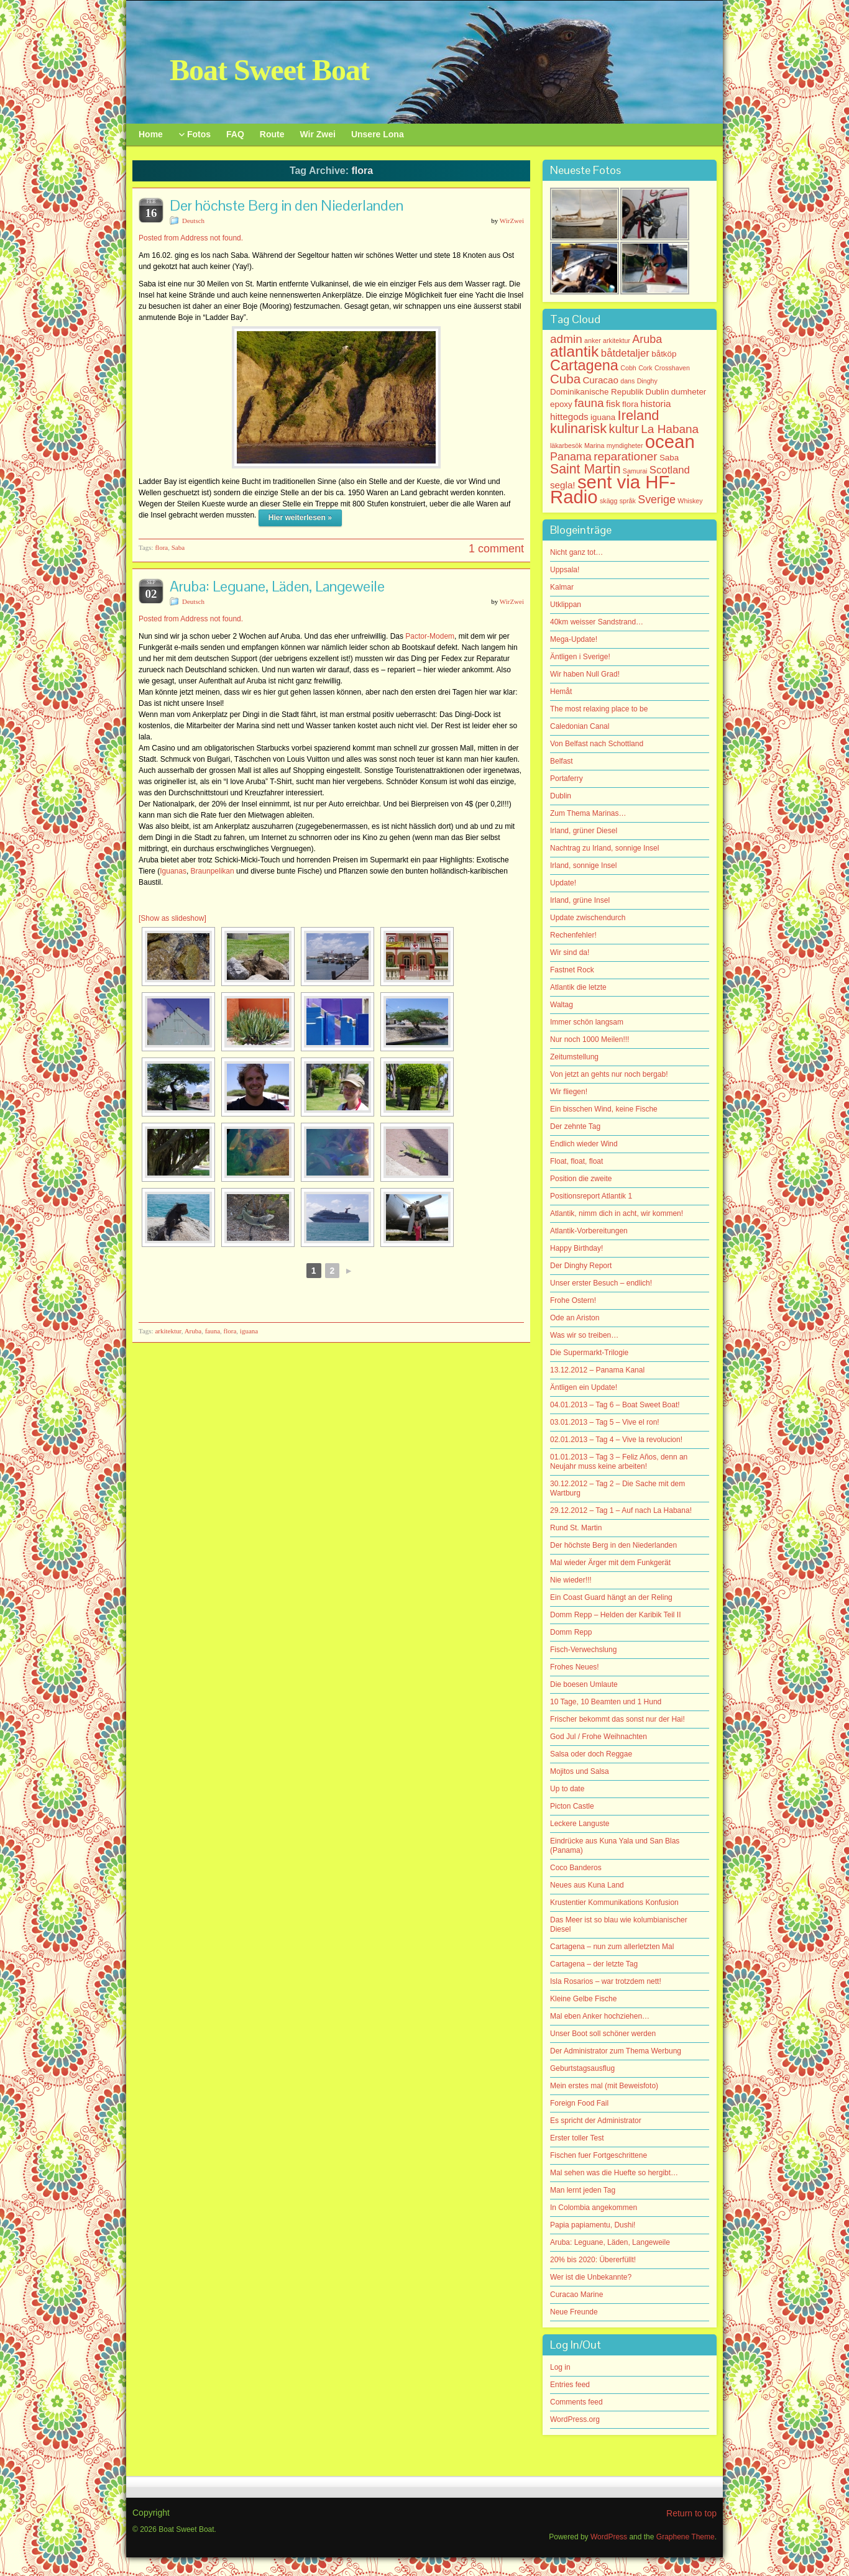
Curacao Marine (576, 2294)
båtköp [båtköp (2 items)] (663, 354)
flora (161, 547)
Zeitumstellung (574, 1057)
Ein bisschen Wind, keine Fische (604, 1109)
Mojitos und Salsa (579, 1771)
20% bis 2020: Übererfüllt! (593, 2259)
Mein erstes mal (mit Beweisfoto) (604, 2085)
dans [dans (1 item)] (627, 381)
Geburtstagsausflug (582, 2068)
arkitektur (168, 1331)
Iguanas (173, 871)
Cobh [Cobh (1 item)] (628, 368)
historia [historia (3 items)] (655, 403)
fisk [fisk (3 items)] (613, 403)
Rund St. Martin (576, 1527)
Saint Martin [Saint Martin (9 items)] (585, 469)
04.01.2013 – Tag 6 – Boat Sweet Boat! (615, 1404)
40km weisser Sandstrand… (596, 622)
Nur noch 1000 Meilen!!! (589, 1039)
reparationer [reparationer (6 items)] (625, 456)
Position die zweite (581, 1178)
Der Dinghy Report (581, 1265)
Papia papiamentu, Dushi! (592, 2225)
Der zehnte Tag (575, 1126)
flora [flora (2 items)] (630, 404)
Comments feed (576, 2402)
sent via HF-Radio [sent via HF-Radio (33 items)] (613, 489)
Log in (560, 2367)
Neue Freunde (574, 2312)
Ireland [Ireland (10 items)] (638, 415)
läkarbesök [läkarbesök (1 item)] (566, 445)
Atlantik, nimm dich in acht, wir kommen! (616, 1213)
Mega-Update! (573, 639)
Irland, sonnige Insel (583, 865)
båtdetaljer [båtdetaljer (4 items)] (625, 353)
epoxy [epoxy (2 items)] (561, 404)
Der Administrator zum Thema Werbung (615, 2051)
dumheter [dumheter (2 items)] (689, 391)
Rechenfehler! (573, 935)
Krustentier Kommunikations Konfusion (614, 1902)
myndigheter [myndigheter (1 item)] (625, 445)
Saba (178, 547)
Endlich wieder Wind (584, 1144)
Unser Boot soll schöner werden (603, 2033)
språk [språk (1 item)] (628, 501)
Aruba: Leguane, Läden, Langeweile (277, 586)
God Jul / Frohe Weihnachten (598, 1736)
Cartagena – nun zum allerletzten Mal (612, 1946)
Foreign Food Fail (579, 2103)
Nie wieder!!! (571, 1580)
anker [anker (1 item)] (592, 340)
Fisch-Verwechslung (583, 1649)
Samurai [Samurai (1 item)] (635, 471)
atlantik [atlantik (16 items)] (574, 351)
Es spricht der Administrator (595, 2120)
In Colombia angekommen (593, 2207)
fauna (212, 1331)
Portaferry (566, 778)
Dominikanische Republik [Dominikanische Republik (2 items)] (596, 391)
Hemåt (561, 691)
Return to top (691, 2513)
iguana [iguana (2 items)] (602, 417)
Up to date (567, 1788)
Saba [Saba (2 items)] (669, 457)
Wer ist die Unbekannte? (590, 2277)
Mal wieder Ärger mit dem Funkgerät (610, 1562)
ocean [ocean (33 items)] (670, 441)
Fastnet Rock (572, 970)
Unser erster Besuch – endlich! (601, 1283)
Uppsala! (564, 569)
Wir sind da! (569, 952)
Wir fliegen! (568, 1091)
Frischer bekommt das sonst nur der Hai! (617, 1719)
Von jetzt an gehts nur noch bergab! (609, 1074)
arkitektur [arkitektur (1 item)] (616, 340)
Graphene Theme (685, 2537)
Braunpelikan (213, 871)
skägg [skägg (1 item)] (608, 501)
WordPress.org (575, 2419)
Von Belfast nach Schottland (596, 743)
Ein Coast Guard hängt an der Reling (611, 1597)
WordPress (608, 2537)
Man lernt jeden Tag (582, 2190)
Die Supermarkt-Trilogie (589, 1352)
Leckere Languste (579, 1823)
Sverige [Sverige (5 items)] (657, 499)
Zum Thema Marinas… (588, 813)
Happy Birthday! (576, 1248)
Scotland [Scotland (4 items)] (669, 470)
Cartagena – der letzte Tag (594, 1964)
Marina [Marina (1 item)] (594, 445)
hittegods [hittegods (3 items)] (569, 416)
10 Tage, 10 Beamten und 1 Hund (605, 1701)
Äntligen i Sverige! (580, 656)
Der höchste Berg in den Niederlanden (286, 205)
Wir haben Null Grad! (585, 674)
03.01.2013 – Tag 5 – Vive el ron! (604, 1422)
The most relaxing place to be (599, 709)
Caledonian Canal (579, 726)
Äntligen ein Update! (583, 1387)
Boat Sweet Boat (269, 69)
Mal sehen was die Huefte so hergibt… (614, 2172)
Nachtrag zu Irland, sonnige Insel (604, 848)
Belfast (561, 761)
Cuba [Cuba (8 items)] (565, 379)
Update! (563, 883)
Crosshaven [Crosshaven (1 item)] (672, 368)
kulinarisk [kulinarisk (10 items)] (578, 428)
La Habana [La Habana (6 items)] (670, 429)
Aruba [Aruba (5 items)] (647, 339)
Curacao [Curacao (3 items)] (600, 380)
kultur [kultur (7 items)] (624, 429)
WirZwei (512, 220)
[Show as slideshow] (172, 918)
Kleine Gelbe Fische (583, 1998)
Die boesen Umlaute (584, 1684)
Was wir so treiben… (584, 1335)
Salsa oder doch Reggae (591, 1754)
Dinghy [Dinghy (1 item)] (647, 381)
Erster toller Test (576, 2138)
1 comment (496, 548)
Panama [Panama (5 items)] (571, 456)
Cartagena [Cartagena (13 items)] (584, 365)
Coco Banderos (576, 1867)
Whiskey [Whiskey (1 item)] (689, 501)
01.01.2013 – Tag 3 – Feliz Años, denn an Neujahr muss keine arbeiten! (618, 1462)
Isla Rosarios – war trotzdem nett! (605, 1981)
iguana (249, 1331)
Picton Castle (572, 1806)
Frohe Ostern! (573, 1300)
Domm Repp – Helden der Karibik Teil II (615, 1614)
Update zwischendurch (587, 917)
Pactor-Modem (429, 636)
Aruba (193, 1331)
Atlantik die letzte (578, 987)
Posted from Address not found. (191, 238)
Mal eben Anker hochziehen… (599, 2016)
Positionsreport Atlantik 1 (591, 1196)
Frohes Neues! (574, 1667)
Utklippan (565, 604)
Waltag (561, 1004)
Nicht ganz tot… (576, 552)
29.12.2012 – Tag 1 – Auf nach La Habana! (621, 1510)
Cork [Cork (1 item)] (645, 368)
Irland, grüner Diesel (583, 830)
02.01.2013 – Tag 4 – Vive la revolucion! (616, 1439)
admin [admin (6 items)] (566, 338)
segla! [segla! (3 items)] (563, 485)
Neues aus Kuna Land (587, 1885)
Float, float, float (576, 1161)
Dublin (560, 796)
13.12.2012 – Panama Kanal (597, 1370)
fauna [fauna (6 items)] (589, 402)
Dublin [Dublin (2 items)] (657, 391)
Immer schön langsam (586, 1022)
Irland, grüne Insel (580, 900)
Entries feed (570, 2384)
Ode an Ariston (574, 1317)
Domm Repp (571, 1632)
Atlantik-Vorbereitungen (589, 1230)
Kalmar (562, 587)
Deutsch (193, 220)
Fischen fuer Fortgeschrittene (598, 2155)
